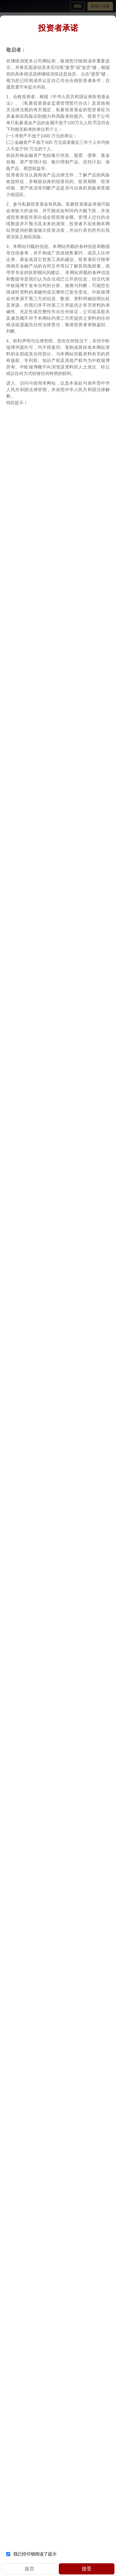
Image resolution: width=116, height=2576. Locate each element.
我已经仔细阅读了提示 (31, 2553)
